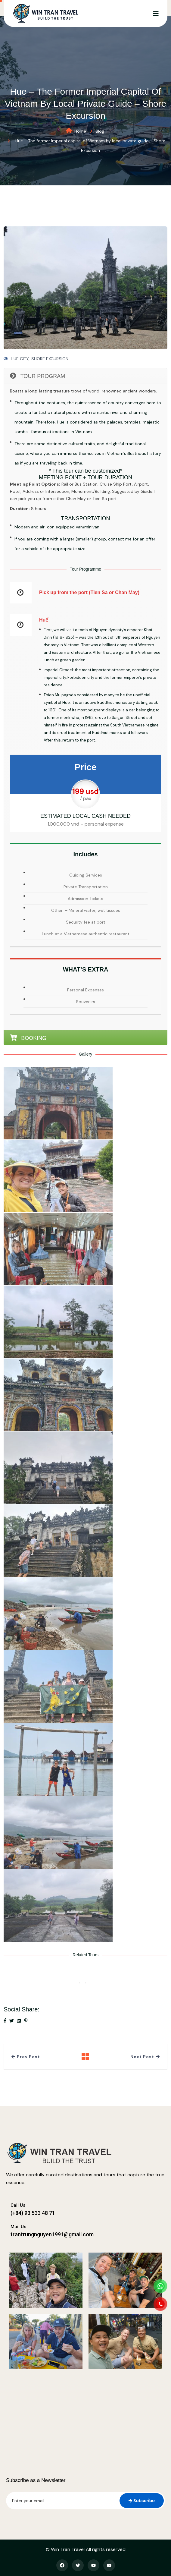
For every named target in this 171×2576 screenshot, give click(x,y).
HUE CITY (20, 358)
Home (80, 131)
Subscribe (142, 2501)
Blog (100, 131)
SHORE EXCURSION (49, 358)
